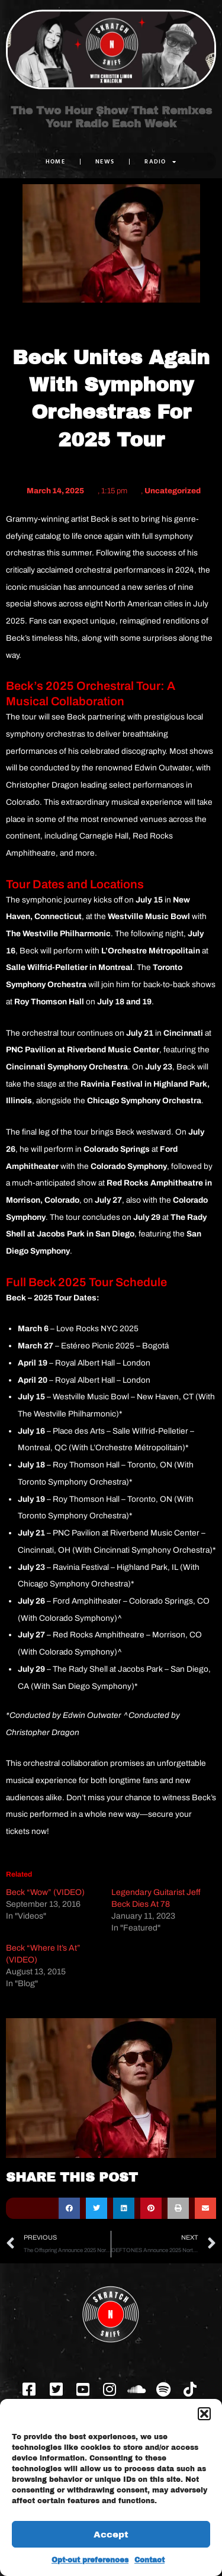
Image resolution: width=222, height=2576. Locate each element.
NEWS (104, 161)
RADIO (160, 162)
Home (55, 161)
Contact (149, 2560)
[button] (204, 2414)
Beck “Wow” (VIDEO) (45, 1892)
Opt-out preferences (90, 2560)
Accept (111, 2534)
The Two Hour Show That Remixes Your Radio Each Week (111, 117)
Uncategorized (172, 491)
